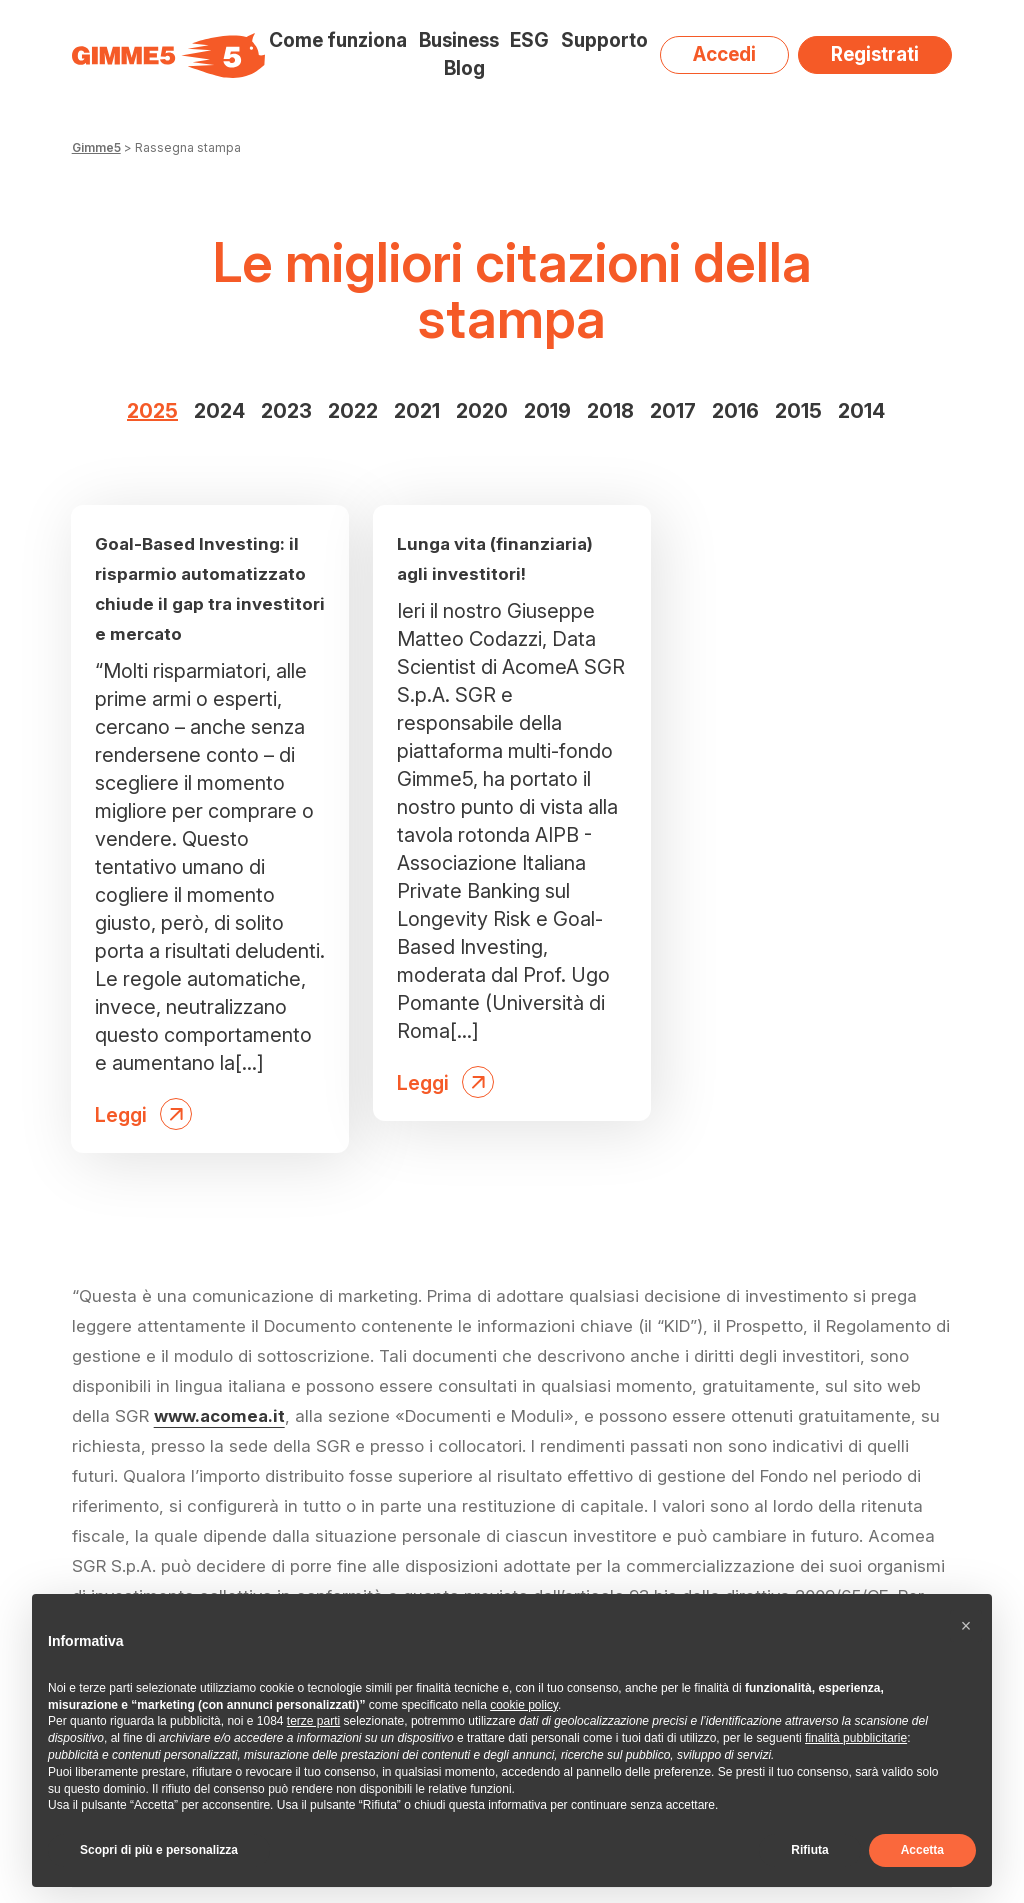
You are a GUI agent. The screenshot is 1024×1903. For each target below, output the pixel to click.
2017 (673, 411)
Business (459, 40)
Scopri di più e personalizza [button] (159, 1850)
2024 (219, 411)
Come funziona (338, 40)
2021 (417, 411)
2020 (482, 411)
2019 (547, 411)
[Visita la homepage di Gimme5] (168, 55)
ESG (529, 40)
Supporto (604, 40)
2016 (735, 411)
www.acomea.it (219, 1416)
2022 (353, 411)
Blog (464, 69)
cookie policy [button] (524, 1705)
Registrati (875, 54)
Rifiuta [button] (809, 1850)
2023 (286, 411)
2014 (861, 411)
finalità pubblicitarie (856, 1738)
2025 (152, 411)
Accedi (724, 54)
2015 (798, 411)
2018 (610, 411)
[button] (966, 1626)
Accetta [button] (922, 1850)
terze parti (313, 1721)
